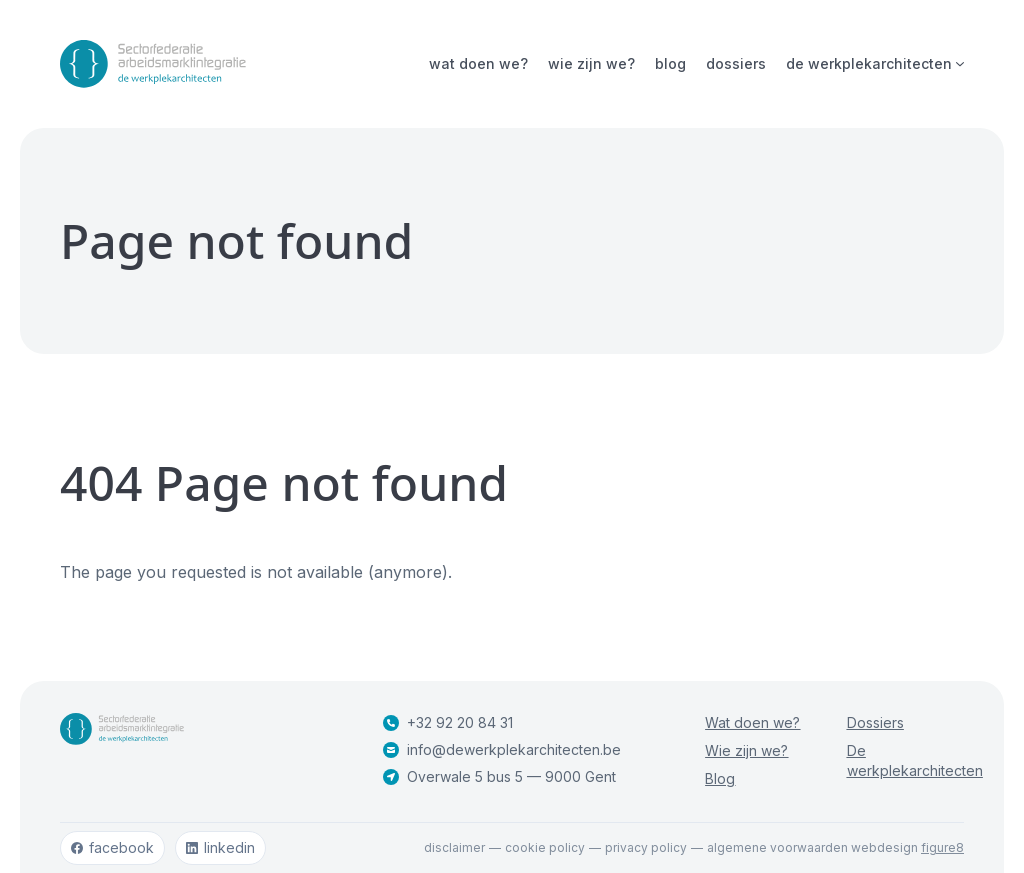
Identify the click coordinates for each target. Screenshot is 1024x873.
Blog (670, 63)
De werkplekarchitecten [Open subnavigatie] (875, 63)
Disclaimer (454, 847)
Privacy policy (646, 847)
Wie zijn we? (591, 63)
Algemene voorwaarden (777, 847)
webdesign (907, 847)
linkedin (220, 847)
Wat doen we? (478, 63)
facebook (112, 847)
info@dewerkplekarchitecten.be (502, 749)
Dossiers (736, 63)
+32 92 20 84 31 (448, 722)
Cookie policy (545, 847)
